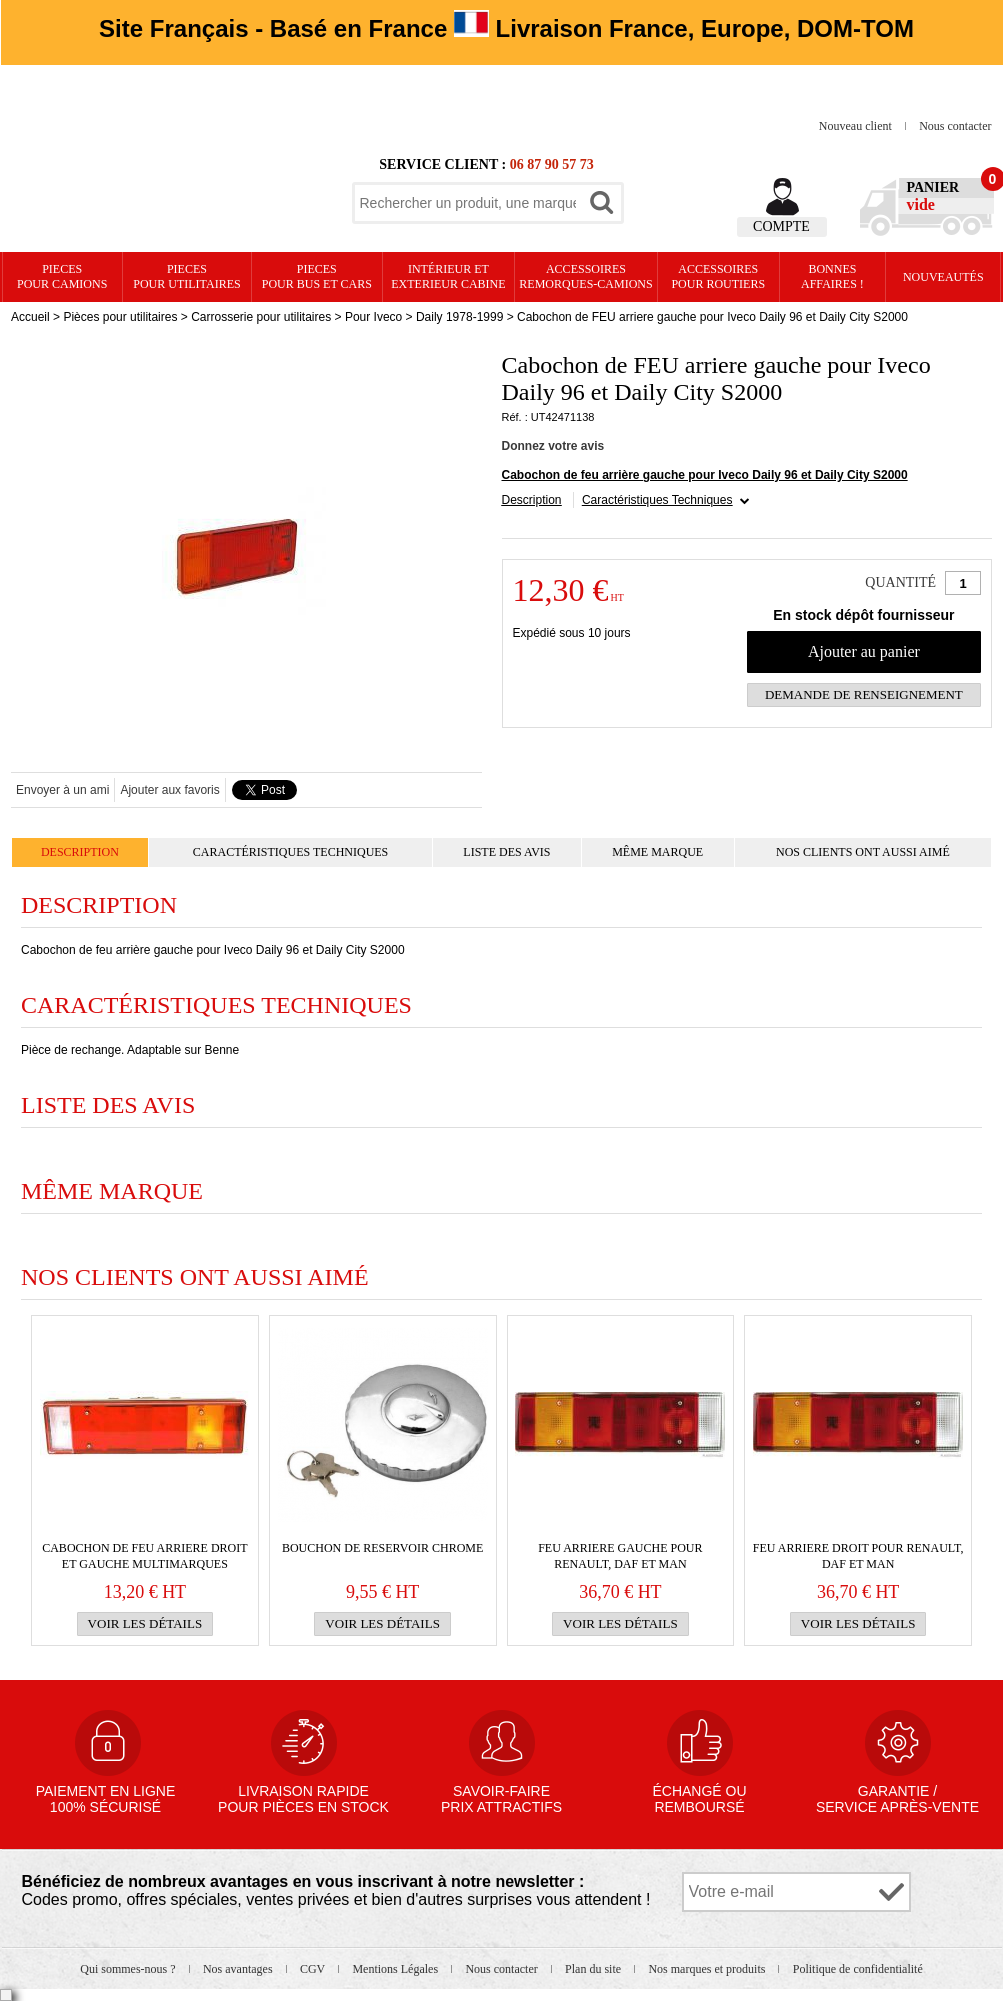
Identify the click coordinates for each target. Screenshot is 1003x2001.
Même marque (657, 852)
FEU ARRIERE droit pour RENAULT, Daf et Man (858, 1556)
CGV (314, 1969)
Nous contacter (955, 126)
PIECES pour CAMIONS (62, 276)
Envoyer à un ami (62, 790)
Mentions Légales (396, 1969)
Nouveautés (943, 277)
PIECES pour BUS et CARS (317, 276)
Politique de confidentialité (858, 1969)
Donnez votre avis (553, 446)
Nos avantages (239, 1969)
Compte (781, 226)
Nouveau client (857, 126)
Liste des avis (506, 852)
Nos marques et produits (708, 1969)
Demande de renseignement (864, 694)
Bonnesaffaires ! (832, 276)
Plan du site (594, 1969)
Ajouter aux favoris (169, 790)
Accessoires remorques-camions (585, 276)
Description (532, 500)
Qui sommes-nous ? (129, 1969)
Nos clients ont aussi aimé (863, 852)
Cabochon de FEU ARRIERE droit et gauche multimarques (144, 1556)
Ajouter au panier (864, 651)
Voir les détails (145, 1623)
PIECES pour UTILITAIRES (186, 276)
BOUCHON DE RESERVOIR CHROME (382, 1548)
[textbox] (468, 203)
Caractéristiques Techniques (657, 500)
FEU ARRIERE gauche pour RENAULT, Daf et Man (620, 1556)
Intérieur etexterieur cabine (448, 276)
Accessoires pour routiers (718, 276)
